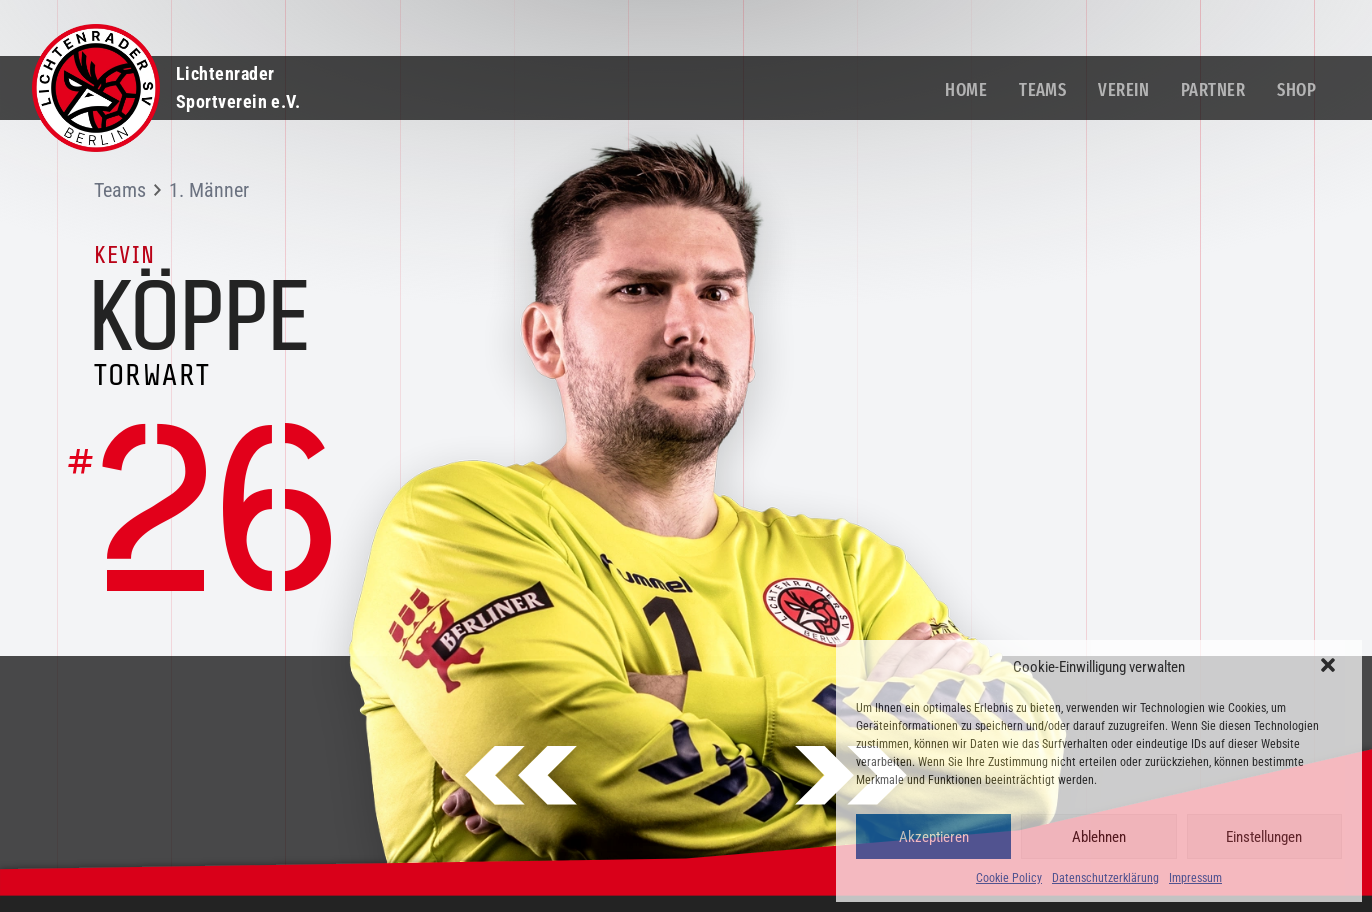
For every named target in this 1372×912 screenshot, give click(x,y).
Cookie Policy (1009, 878)
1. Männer (209, 190)
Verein (1123, 90)
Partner (1213, 90)
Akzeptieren (934, 837)
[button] (1330, 667)
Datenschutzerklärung (1105, 878)
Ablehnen (1099, 837)
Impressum (1195, 878)
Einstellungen (1264, 837)
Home (966, 90)
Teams (1042, 90)
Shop (1296, 90)
